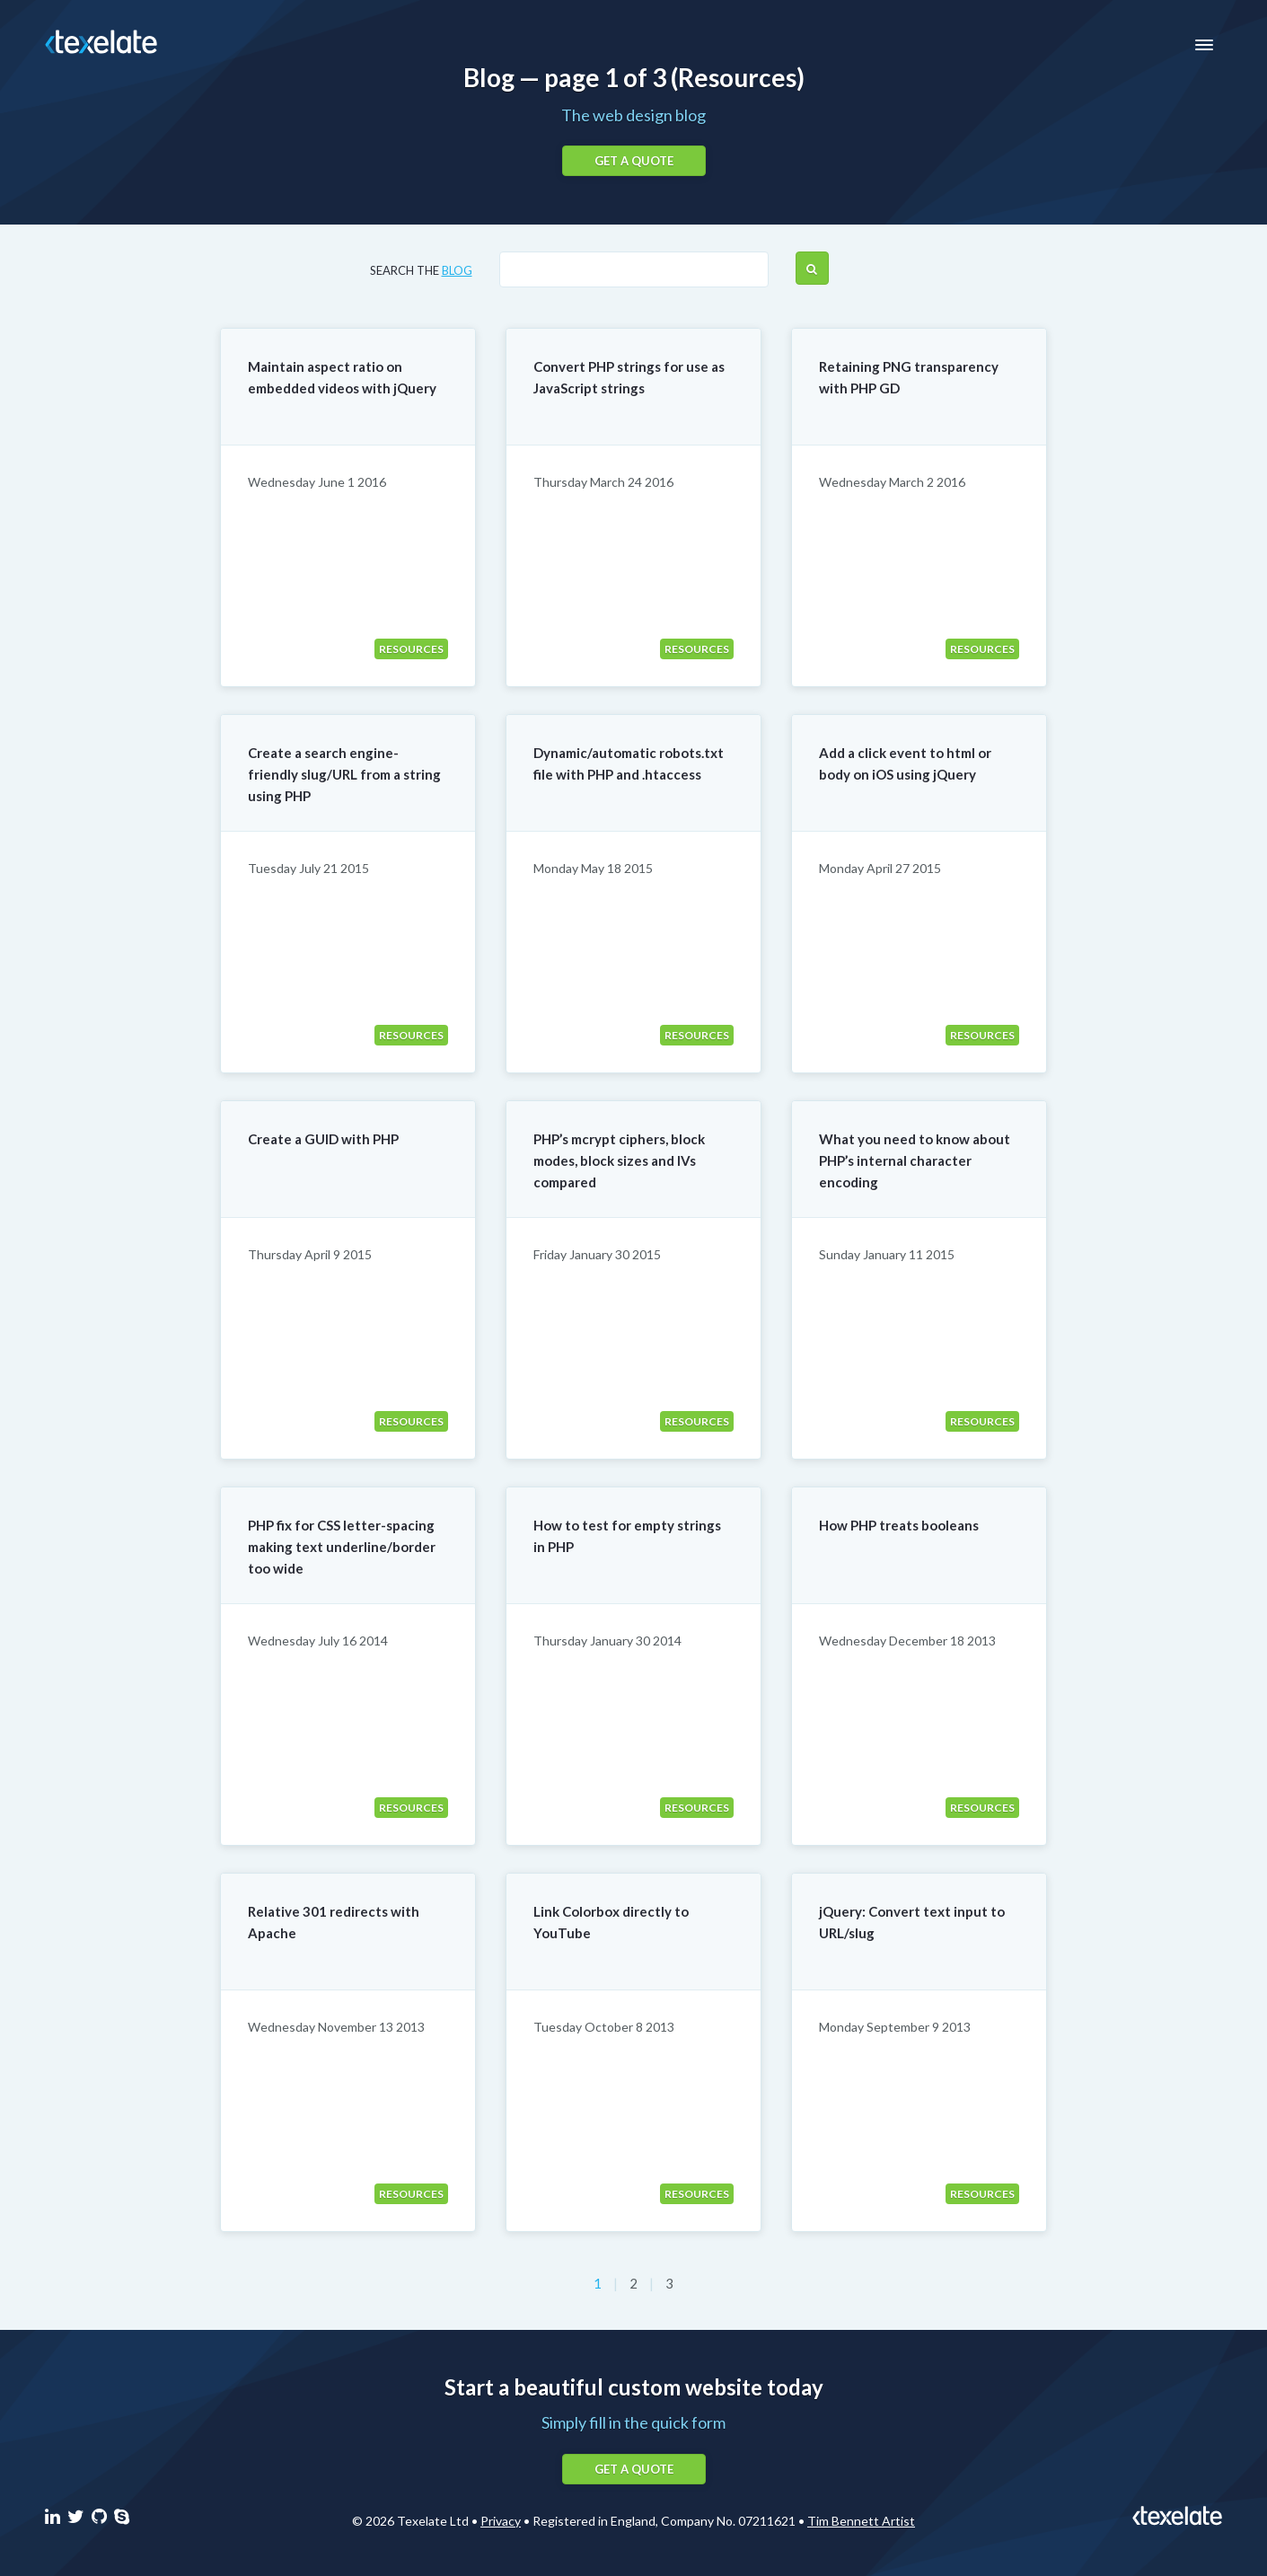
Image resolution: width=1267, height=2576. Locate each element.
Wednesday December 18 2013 (907, 1640)
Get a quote (633, 161)
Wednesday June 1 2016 (317, 482)
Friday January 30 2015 (597, 1254)
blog (457, 270)
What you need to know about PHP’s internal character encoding (914, 1160)
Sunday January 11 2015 (887, 1254)
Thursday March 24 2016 (603, 482)
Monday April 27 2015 (880, 868)
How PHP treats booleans (899, 1525)
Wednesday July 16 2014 (318, 1640)
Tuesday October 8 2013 (603, 2026)
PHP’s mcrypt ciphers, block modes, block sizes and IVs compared (619, 1160)
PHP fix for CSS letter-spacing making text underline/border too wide (342, 1546)
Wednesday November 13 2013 (336, 2026)
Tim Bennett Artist (861, 2520)
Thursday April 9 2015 (310, 1254)
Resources (411, 649)
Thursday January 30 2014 (607, 1640)
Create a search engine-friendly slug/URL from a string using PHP (344, 774)
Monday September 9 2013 (895, 2026)
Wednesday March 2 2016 (892, 482)
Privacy (500, 2520)
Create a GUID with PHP (323, 1139)
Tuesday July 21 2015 (308, 868)
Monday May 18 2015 (593, 868)
